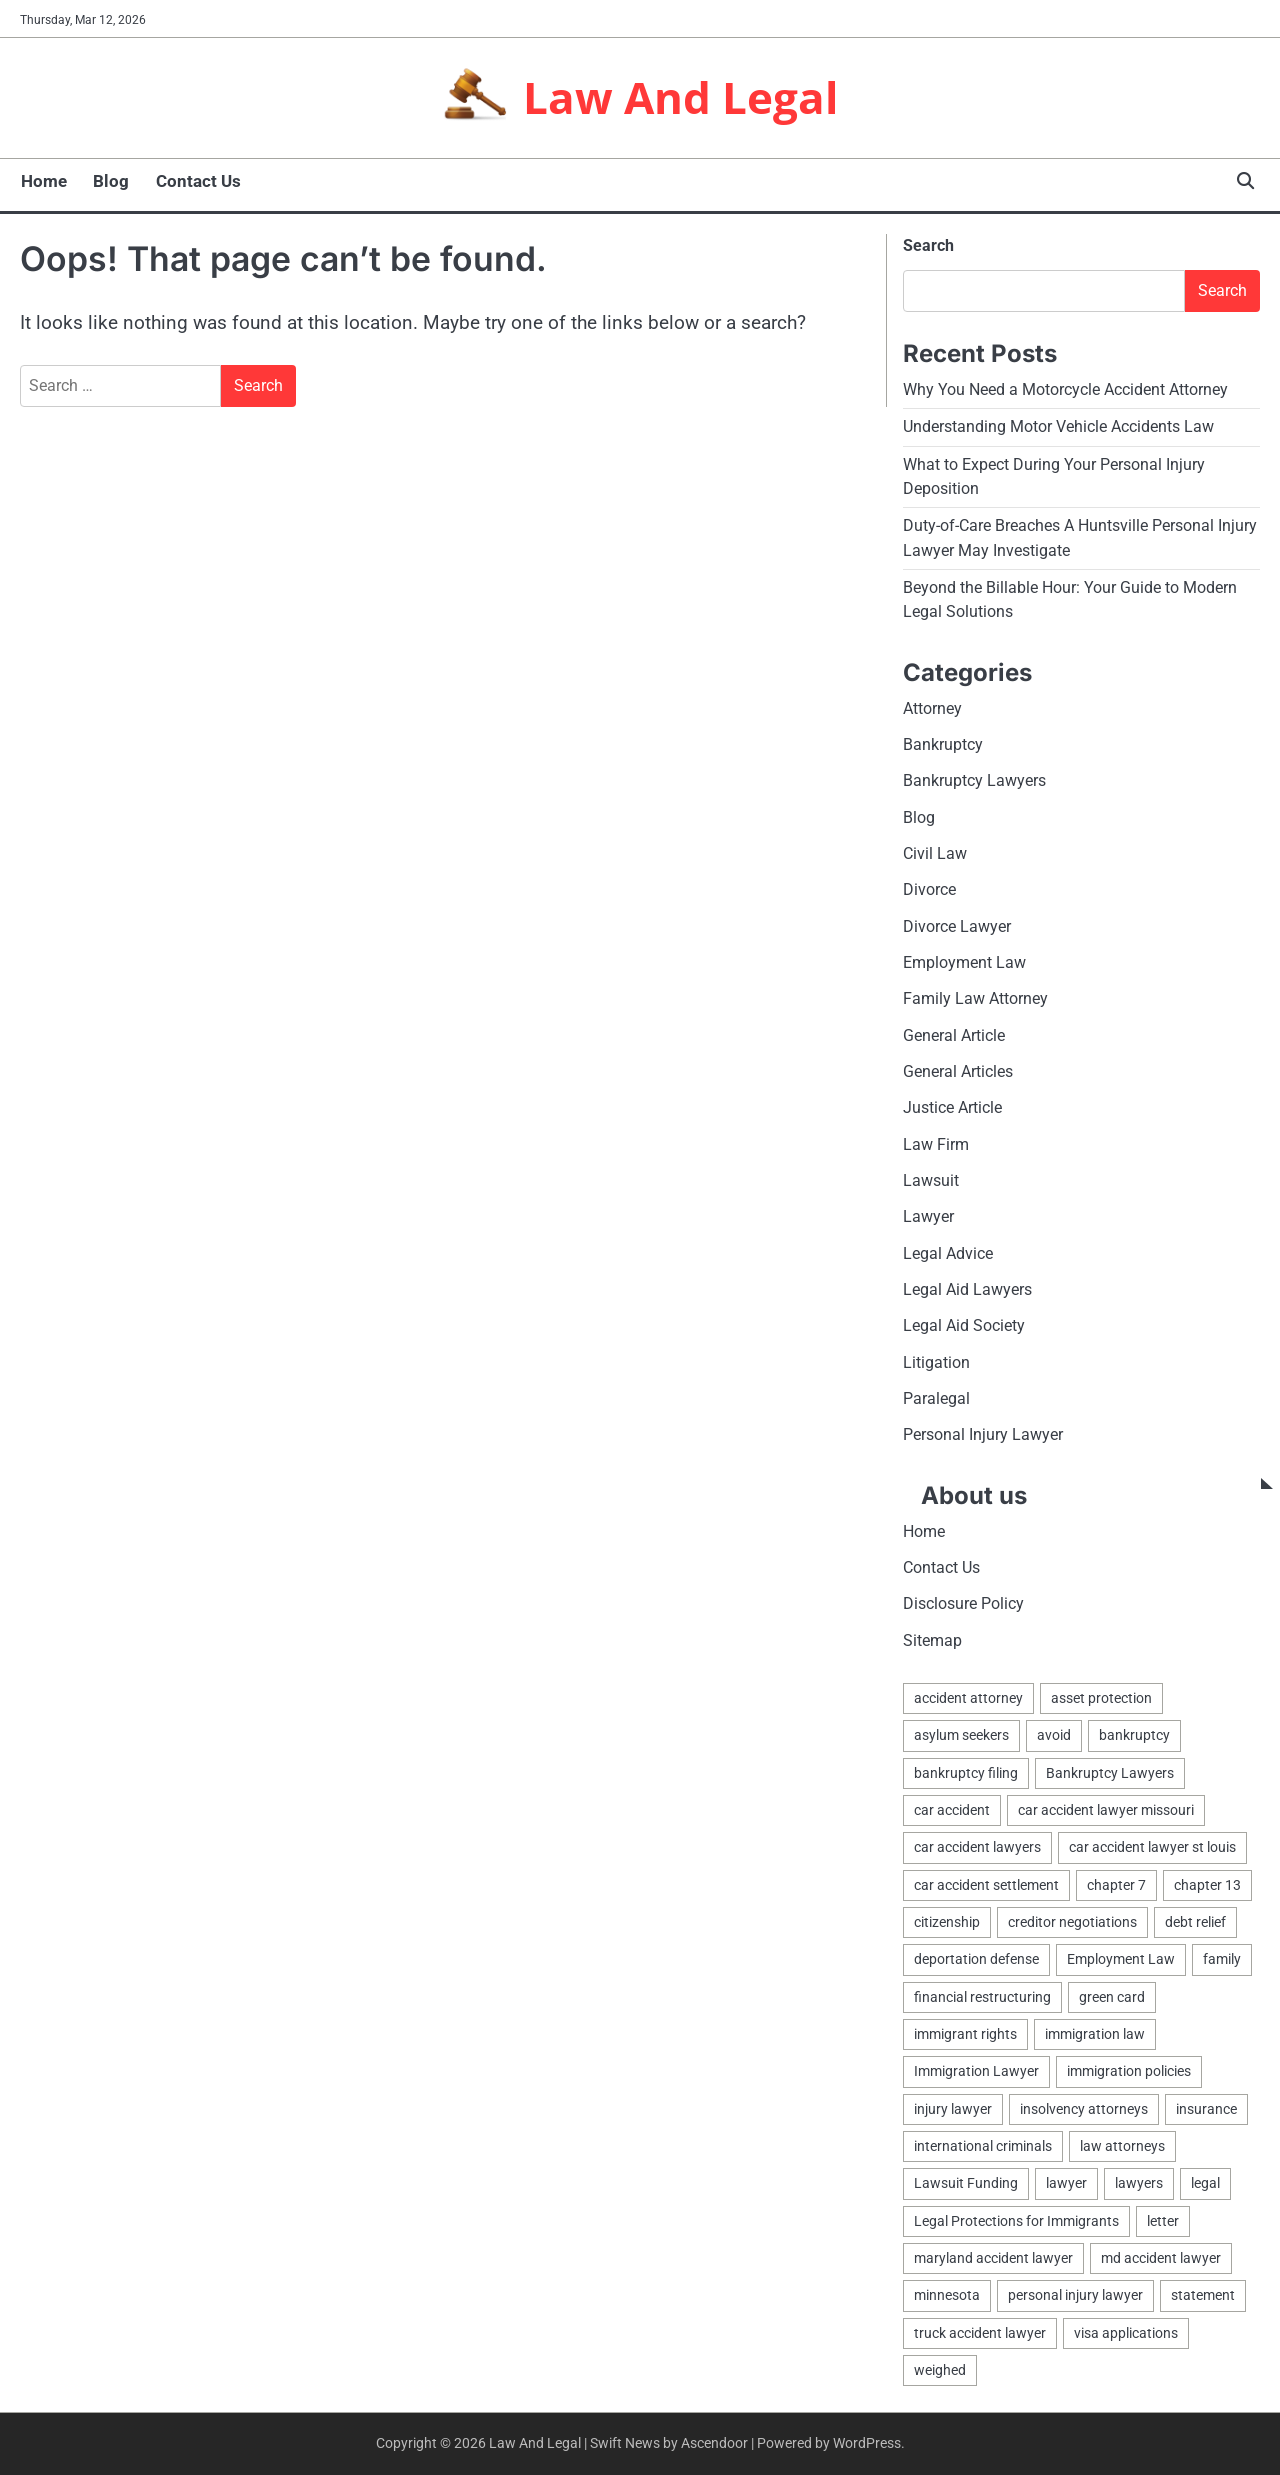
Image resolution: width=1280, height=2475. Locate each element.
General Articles (958, 1071)
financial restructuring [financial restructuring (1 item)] (982, 1997)
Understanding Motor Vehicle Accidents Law (1058, 426)
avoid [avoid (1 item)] (1054, 1736)
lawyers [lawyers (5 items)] (1139, 2184)
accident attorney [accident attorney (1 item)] (968, 1698)
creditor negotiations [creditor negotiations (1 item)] (1072, 1922)
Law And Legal (681, 96)
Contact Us (196, 181)
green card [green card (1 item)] (1112, 1997)
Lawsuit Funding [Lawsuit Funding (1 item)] (966, 2184)
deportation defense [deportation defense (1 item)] (976, 1960)
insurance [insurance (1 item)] (1206, 2109)
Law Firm (936, 1144)
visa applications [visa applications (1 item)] (1126, 2333)
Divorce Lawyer (957, 926)
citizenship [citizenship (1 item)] (947, 1922)
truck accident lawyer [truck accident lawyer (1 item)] (980, 2333)
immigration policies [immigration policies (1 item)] (1129, 2072)
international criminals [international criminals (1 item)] (983, 2146)
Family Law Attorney (975, 999)
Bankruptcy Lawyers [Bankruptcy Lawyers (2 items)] (1110, 1773)
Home (43, 181)
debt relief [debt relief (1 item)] (1195, 1922)
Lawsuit (931, 1180)
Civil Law (935, 853)
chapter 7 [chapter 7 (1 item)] (1116, 1885)
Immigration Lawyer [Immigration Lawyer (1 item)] (976, 2072)
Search (928, 245)
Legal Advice (948, 1253)
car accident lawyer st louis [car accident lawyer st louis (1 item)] (1152, 1848)
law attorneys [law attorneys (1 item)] (1122, 2146)
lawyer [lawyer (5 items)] (1066, 2184)
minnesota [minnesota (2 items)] (947, 2296)
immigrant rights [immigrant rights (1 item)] (965, 2034)
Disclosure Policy (963, 1604)
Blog (110, 181)
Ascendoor (714, 2444)
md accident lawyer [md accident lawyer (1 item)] (1161, 2259)
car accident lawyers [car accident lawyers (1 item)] (977, 1848)
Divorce (929, 889)
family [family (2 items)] (1222, 1960)
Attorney (932, 708)
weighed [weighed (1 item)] (940, 2371)
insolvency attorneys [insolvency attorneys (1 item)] (1084, 2109)
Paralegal (936, 1398)
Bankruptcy (943, 744)
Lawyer (928, 1217)
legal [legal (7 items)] (1205, 2184)
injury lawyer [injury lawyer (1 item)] (953, 2109)
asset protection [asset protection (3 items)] (1101, 1698)
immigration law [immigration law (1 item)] (1095, 2034)
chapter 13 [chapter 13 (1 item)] (1207, 1885)
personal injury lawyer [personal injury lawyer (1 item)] (1075, 2296)
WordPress (867, 2444)
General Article (954, 1035)
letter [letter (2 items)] (1163, 2221)
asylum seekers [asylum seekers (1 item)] (961, 1736)
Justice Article (952, 1108)
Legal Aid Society (964, 1326)
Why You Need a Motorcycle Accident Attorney (1065, 389)
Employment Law (964, 962)
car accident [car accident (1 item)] (952, 1810)
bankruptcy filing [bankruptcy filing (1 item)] (966, 1773)
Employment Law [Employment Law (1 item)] (1121, 1960)
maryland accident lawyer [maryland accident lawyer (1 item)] (993, 2259)
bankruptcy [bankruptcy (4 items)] (1134, 1736)
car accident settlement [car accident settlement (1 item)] (986, 1885)
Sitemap (932, 1640)
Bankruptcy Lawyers (974, 780)
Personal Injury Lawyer (983, 1435)
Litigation (936, 1362)
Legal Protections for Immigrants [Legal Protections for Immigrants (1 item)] (1016, 2221)
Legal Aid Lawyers (967, 1289)
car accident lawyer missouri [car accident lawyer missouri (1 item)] (1106, 1810)
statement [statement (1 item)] (1203, 2296)
